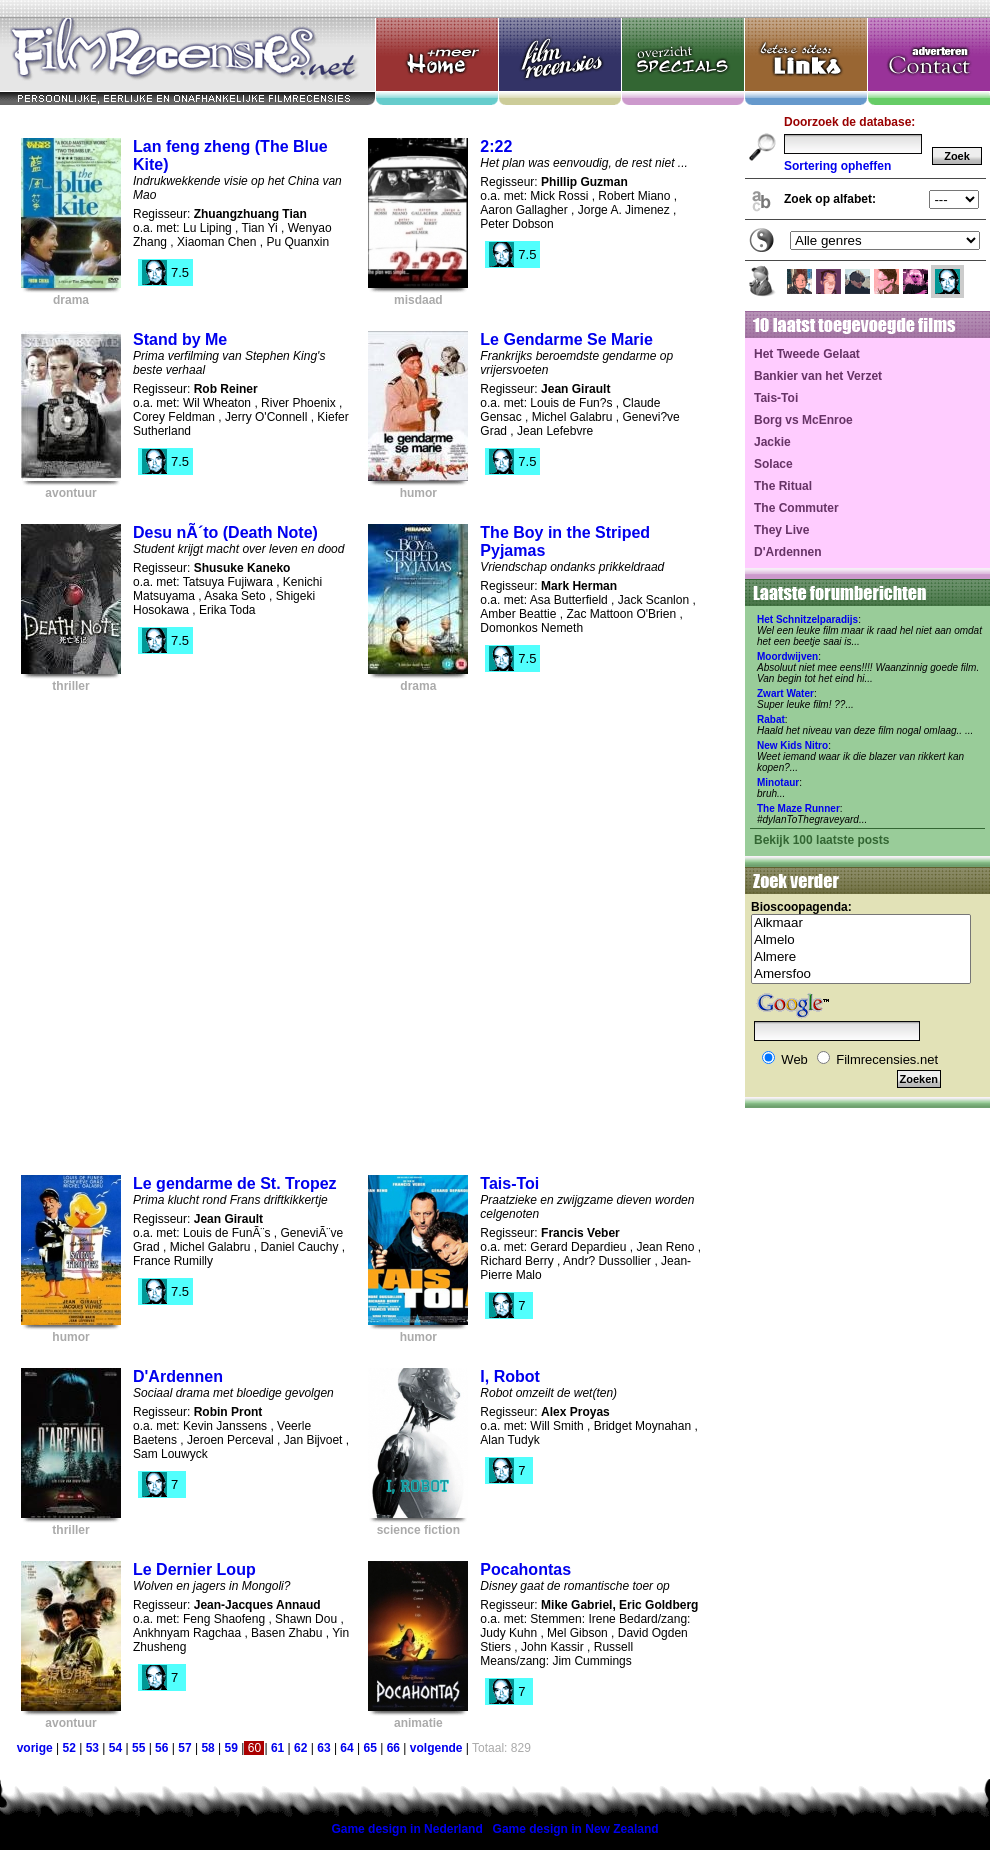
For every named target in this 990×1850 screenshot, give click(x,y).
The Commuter (796, 508)
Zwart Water (785, 693)
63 (323, 1748)
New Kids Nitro (792, 745)
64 (346, 1748)
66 (393, 1748)
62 (300, 1748)
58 (207, 1748)
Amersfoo (861, 974)
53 (92, 1748)
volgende (436, 1748)
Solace (773, 464)
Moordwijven (787, 656)
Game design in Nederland (406, 1829)
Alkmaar (861, 923)
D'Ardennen (788, 552)
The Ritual (783, 486)
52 (68, 1748)
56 (161, 1748)
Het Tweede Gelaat (807, 354)
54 (115, 1748)
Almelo (861, 940)
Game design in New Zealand (576, 1829)
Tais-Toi (776, 398)
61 (277, 1748)
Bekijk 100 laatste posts (821, 840)
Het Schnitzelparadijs (807, 619)
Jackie (772, 442)
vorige (35, 1748)
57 (184, 1748)
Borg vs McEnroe (803, 420)
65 (370, 1748)
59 (231, 1748)
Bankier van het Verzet (818, 376)
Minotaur (778, 782)
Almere (861, 957)
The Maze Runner (798, 808)
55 (138, 1748)
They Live (781, 530)
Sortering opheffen (837, 166)
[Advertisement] (223, 928)
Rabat (771, 719)
